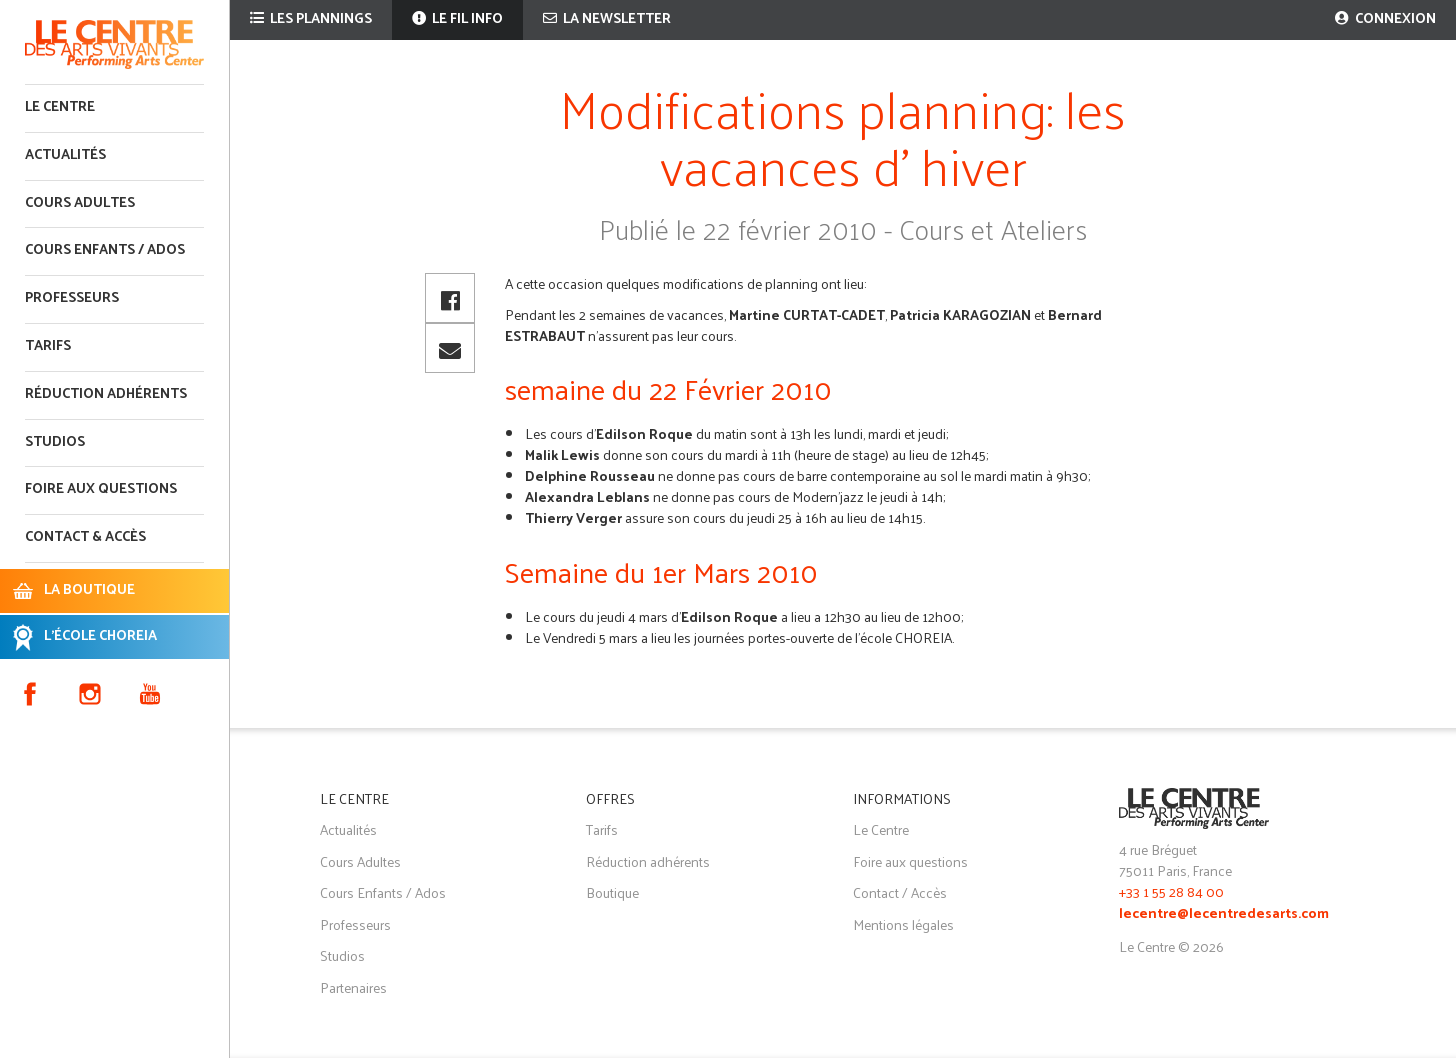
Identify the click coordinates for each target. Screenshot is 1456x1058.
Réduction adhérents (106, 394)
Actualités (65, 155)
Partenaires (353, 987)
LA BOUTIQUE (89, 590)
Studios (55, 442)
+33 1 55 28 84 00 (1171, 891)
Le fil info (457, 19)
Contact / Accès (900, 892)
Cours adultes (80, 203)
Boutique (612, 892)
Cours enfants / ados (105, 250)
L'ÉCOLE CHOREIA (100, 636)
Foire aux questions (101, 489)
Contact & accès (85, 537)
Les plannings (311, 19)
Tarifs (48, 346)
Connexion (1385, 19)
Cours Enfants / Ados (383, 892)
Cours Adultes (360, 861)
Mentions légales (903, 924)
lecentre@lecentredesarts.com (1224, 914)
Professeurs (72, 298)
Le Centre (60, 107)
